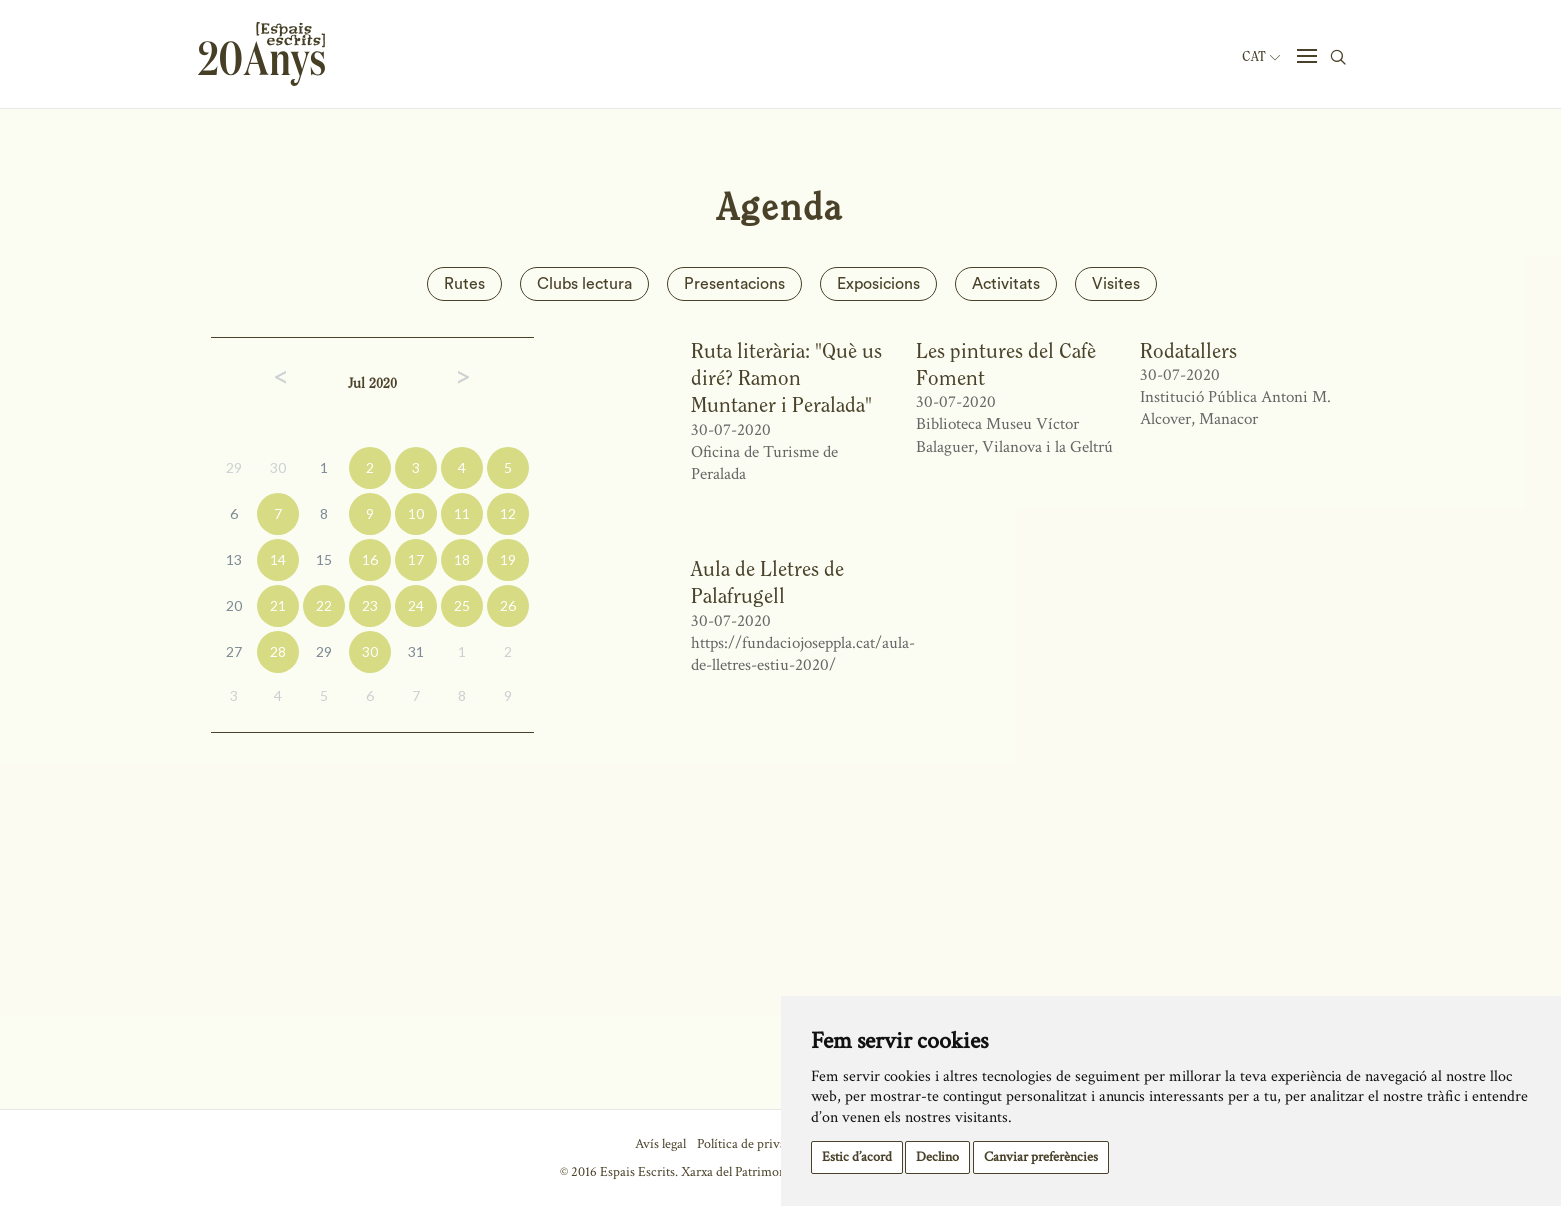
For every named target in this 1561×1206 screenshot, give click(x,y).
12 (508, 513)
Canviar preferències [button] (1041, 1157)
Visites (1116, 284)
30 (278, 467)
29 (234, 467)
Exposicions (878, 284)
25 (462, 605)
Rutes (464, 284)
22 (324, 605)
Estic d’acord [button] (857, 1157)
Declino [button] (937, 1157)
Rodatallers (1188, 350)
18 (462, 559)
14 (278, 559)
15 (324, 559)
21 (278, 605)
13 (234, 559)
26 (508, 605)
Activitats (1006, 284)
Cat (1261, 57)
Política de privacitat (753, 1144)
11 (462, 513)
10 (416, 513)
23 (370, 605)
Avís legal (660, 1144)
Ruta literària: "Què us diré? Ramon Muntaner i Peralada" (786, 378)
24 (416, 605)
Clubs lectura (584, 284)
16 (370, 559)
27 (234, 651)
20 (234, 605)
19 (508, 559)
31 (416, 651)
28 (278, 651)
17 (416, 559)
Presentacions (734, 284)
